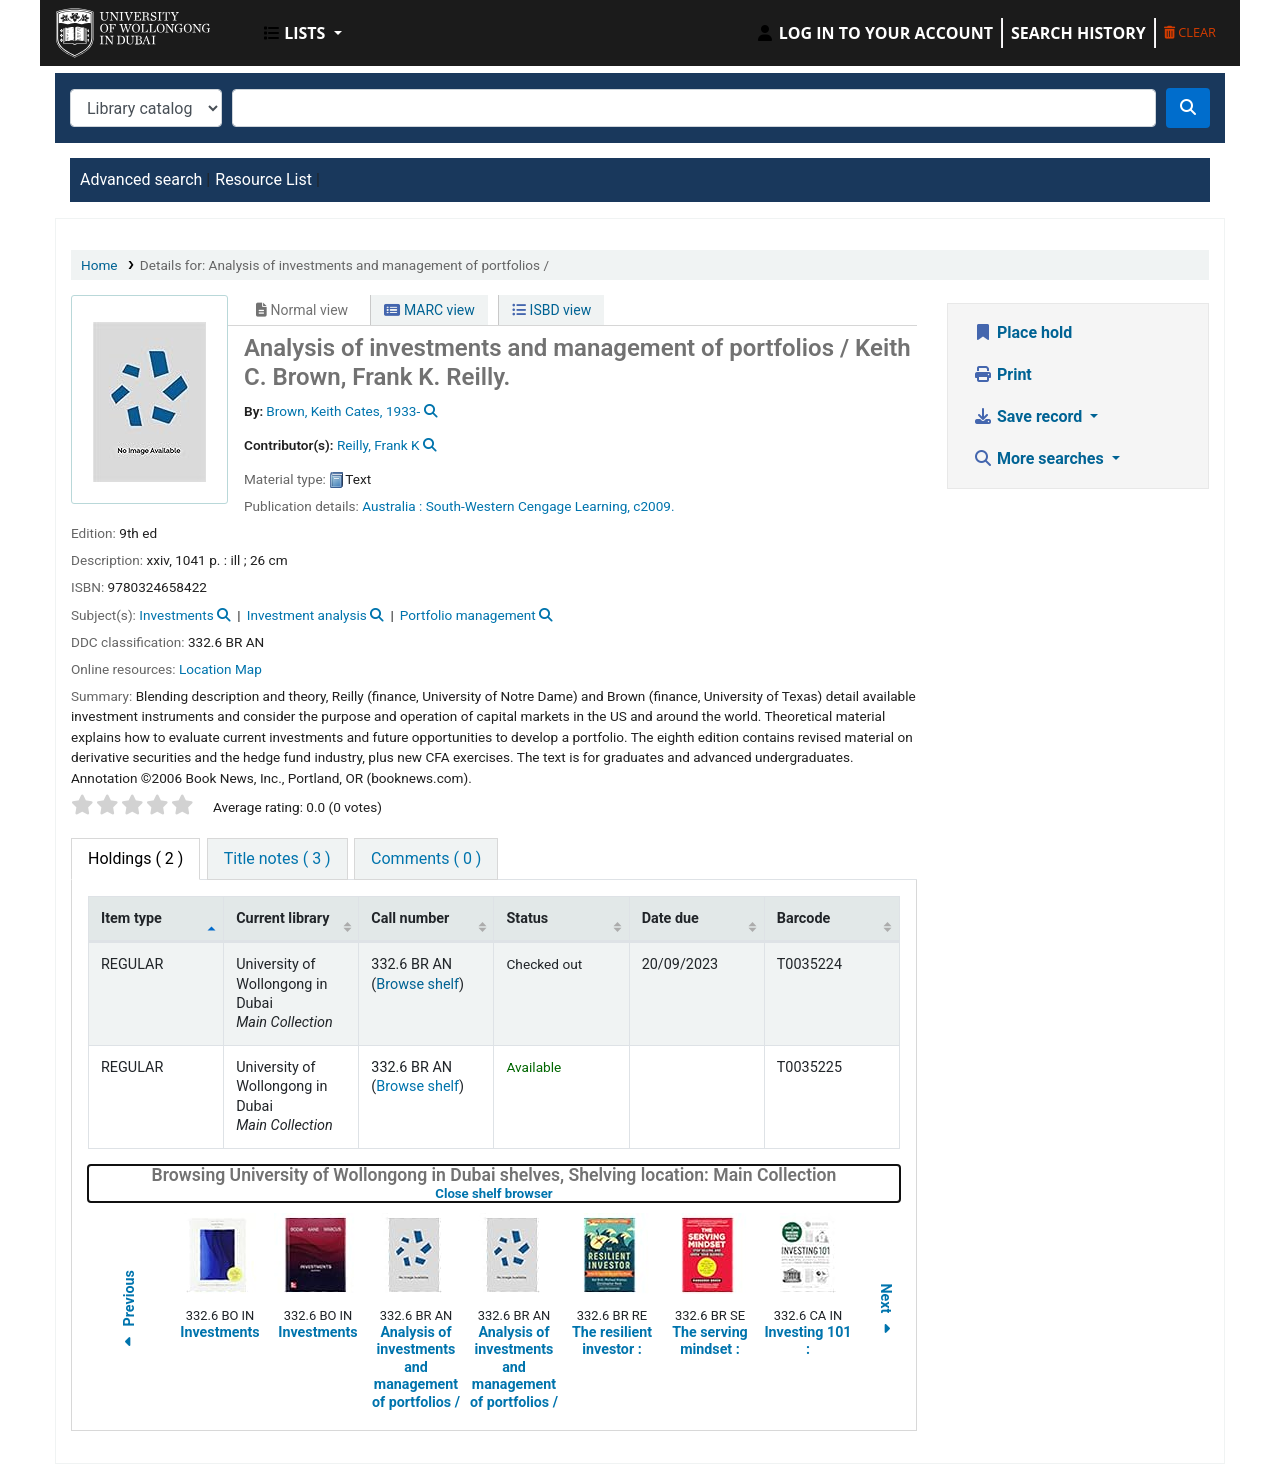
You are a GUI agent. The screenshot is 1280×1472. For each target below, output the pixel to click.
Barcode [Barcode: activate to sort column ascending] (804, 918)
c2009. (653, 506)
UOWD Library (106, 28)
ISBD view (551, 310)
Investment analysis (307, 615)
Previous (129, 1311)
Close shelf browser (557, 1193)
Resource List (263, 179)
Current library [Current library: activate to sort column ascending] (282, 918)
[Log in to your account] (874, 33)
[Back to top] (1219, 1409)
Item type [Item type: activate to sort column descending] (131, 918)
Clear (1190, 32)
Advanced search (141, 179)
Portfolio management (468, 615)
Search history (1078, 33)
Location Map (220, 669)
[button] (303, 33)
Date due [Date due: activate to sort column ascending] (670, 918)
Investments (176, 615)
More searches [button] (1040, 458)
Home (99, 265)
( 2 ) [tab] (135, 858)
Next (886, 1312)
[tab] (277, 859)
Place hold (1022, 332)
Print (1002, 374)
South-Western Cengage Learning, (528, 506)
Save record (1029, 416)
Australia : (392, 506)
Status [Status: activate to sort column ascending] (527, 918)
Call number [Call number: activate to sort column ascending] (410, 918)
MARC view (429, 310)
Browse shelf (417, 984)
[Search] (1188, 108)
